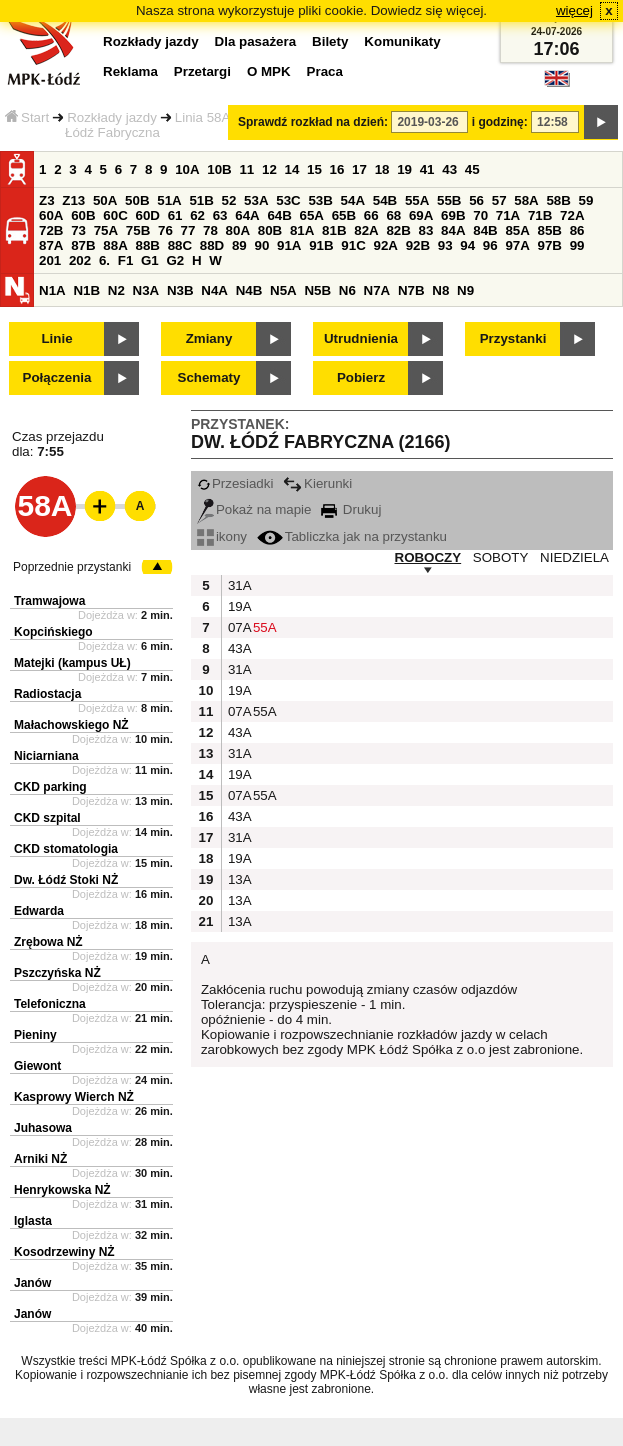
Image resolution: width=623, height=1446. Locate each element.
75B (138, 230)
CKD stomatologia (66, 849)
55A (417, 200)
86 (577, 230)
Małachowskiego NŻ (71, 725)
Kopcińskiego (53, 632)
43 (449, 169)
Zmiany (209, 338)
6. (104, 260)
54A (353, 200)
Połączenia (57, 377)
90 (261, 245)
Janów (32, 1283)
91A (289, 245)
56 (476, 200)
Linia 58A (203, 117)
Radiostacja (47, 694)
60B (83, 215)
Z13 (73, 200)
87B (83, 245)
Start (27, 117)
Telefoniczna (50, 1004)
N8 (440, 290)
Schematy (209, 377)
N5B (317, 290)
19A (238, 606)
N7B (411, 290)
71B (540, 215)
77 (188, 230)
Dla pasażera (256, 41)
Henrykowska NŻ (62, 1190)
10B (219, 169)
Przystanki (513, 338)
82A (366, 230)
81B (334, 230)
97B (550, 245)
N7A (377, 290)
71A (508, 215)
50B (137, 200)
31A (238, 585)
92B (418, 245)
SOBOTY (501, 557)
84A (453, 230)
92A (385, 245)
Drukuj (351, 509)
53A (256, 200)
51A (169, 200)
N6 (347, 290)
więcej (574, 10)
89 (239, 245)
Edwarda (39, 911)
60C (115, 215)
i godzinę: (500, 122)
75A (106, 230)
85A (517, 230)
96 (490, 245)
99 (577, 245)
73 (78, 230)
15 (314, 169)
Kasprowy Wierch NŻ (74, 1097)
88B (147, 245)
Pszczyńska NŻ (57, 973)
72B (51, 230)
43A (238, 648)
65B (344, 215)
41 (427, 169)
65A (312, 215)
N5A (283, 290)
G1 (150, 260)
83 (426, 230)
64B (279, 215)
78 (210, 230)
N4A (214, 290)
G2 (175, 260)
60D (147, 215)
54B (385, 200)
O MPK (269, 71)
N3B (180, 290)
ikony (222, 536)
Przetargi (202, 71)
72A (572, 215)
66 (371, 215)
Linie (56, 338)
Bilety (330, 41)
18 (382, 169)
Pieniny (35, 1035)
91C (353, 245)
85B (550, 230)
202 (80, 260)
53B (320, 200)
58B (558, 200)
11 (246, 169)
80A (238, 230)
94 (467, 245)
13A (238, 879)
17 (359, 169)
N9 (465, 290)
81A (302, 230)
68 (393, 215)
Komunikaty (402, 41)
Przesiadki (235, 483)
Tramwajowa (49, 601)
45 (472, 169)
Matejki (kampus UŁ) (72, 663)
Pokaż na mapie (254, 509)
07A (238, 627)
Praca (325, 71)
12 (269, 169)
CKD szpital (47, 818)
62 (197, 215)
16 (337, 169)
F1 (126, 260)
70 (480, 215)
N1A (52, 290)
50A (105, 200)
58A (526, 200)
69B (453, 215)
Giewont (37, 1066)
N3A (146, 290)
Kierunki (317, 483)
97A (517, 245)
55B (449, 200)
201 (50, 260)
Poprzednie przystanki (72, 567)
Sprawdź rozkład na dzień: (313, 122)
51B (201, 200)
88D (212, 245)
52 (229, 200)
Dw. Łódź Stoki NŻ (66, 880)
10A (187, 169)
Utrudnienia (361, 338)
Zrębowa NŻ (48, 942)
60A (51, 215)
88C (180, 245)
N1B (86, 290)
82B (398, 230)
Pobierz (361, 377)
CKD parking (50, 787)
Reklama (130, 71)
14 (292, 169)
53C (288, 200)
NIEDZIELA (574, 557)
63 (220, 215)
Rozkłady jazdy (112, 117)
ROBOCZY (428, 557)
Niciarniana (46, 756)
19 (404, 169)
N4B (249, 290)
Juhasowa (43, 1128)
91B (321, 245)
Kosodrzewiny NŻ (64, 1252)
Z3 (47, 200)
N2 (116, 290)
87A (51, 245)
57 (499, 200)
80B (270, 230)
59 (586, 200)
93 (445, 245)
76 (165, 230)
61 (175, 215)
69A (421, 215)
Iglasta (33, 1221)
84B (485, 230)
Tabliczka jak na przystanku (352, 536)
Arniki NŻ (40, 1159)
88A (115, 245)
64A (247, 215)
